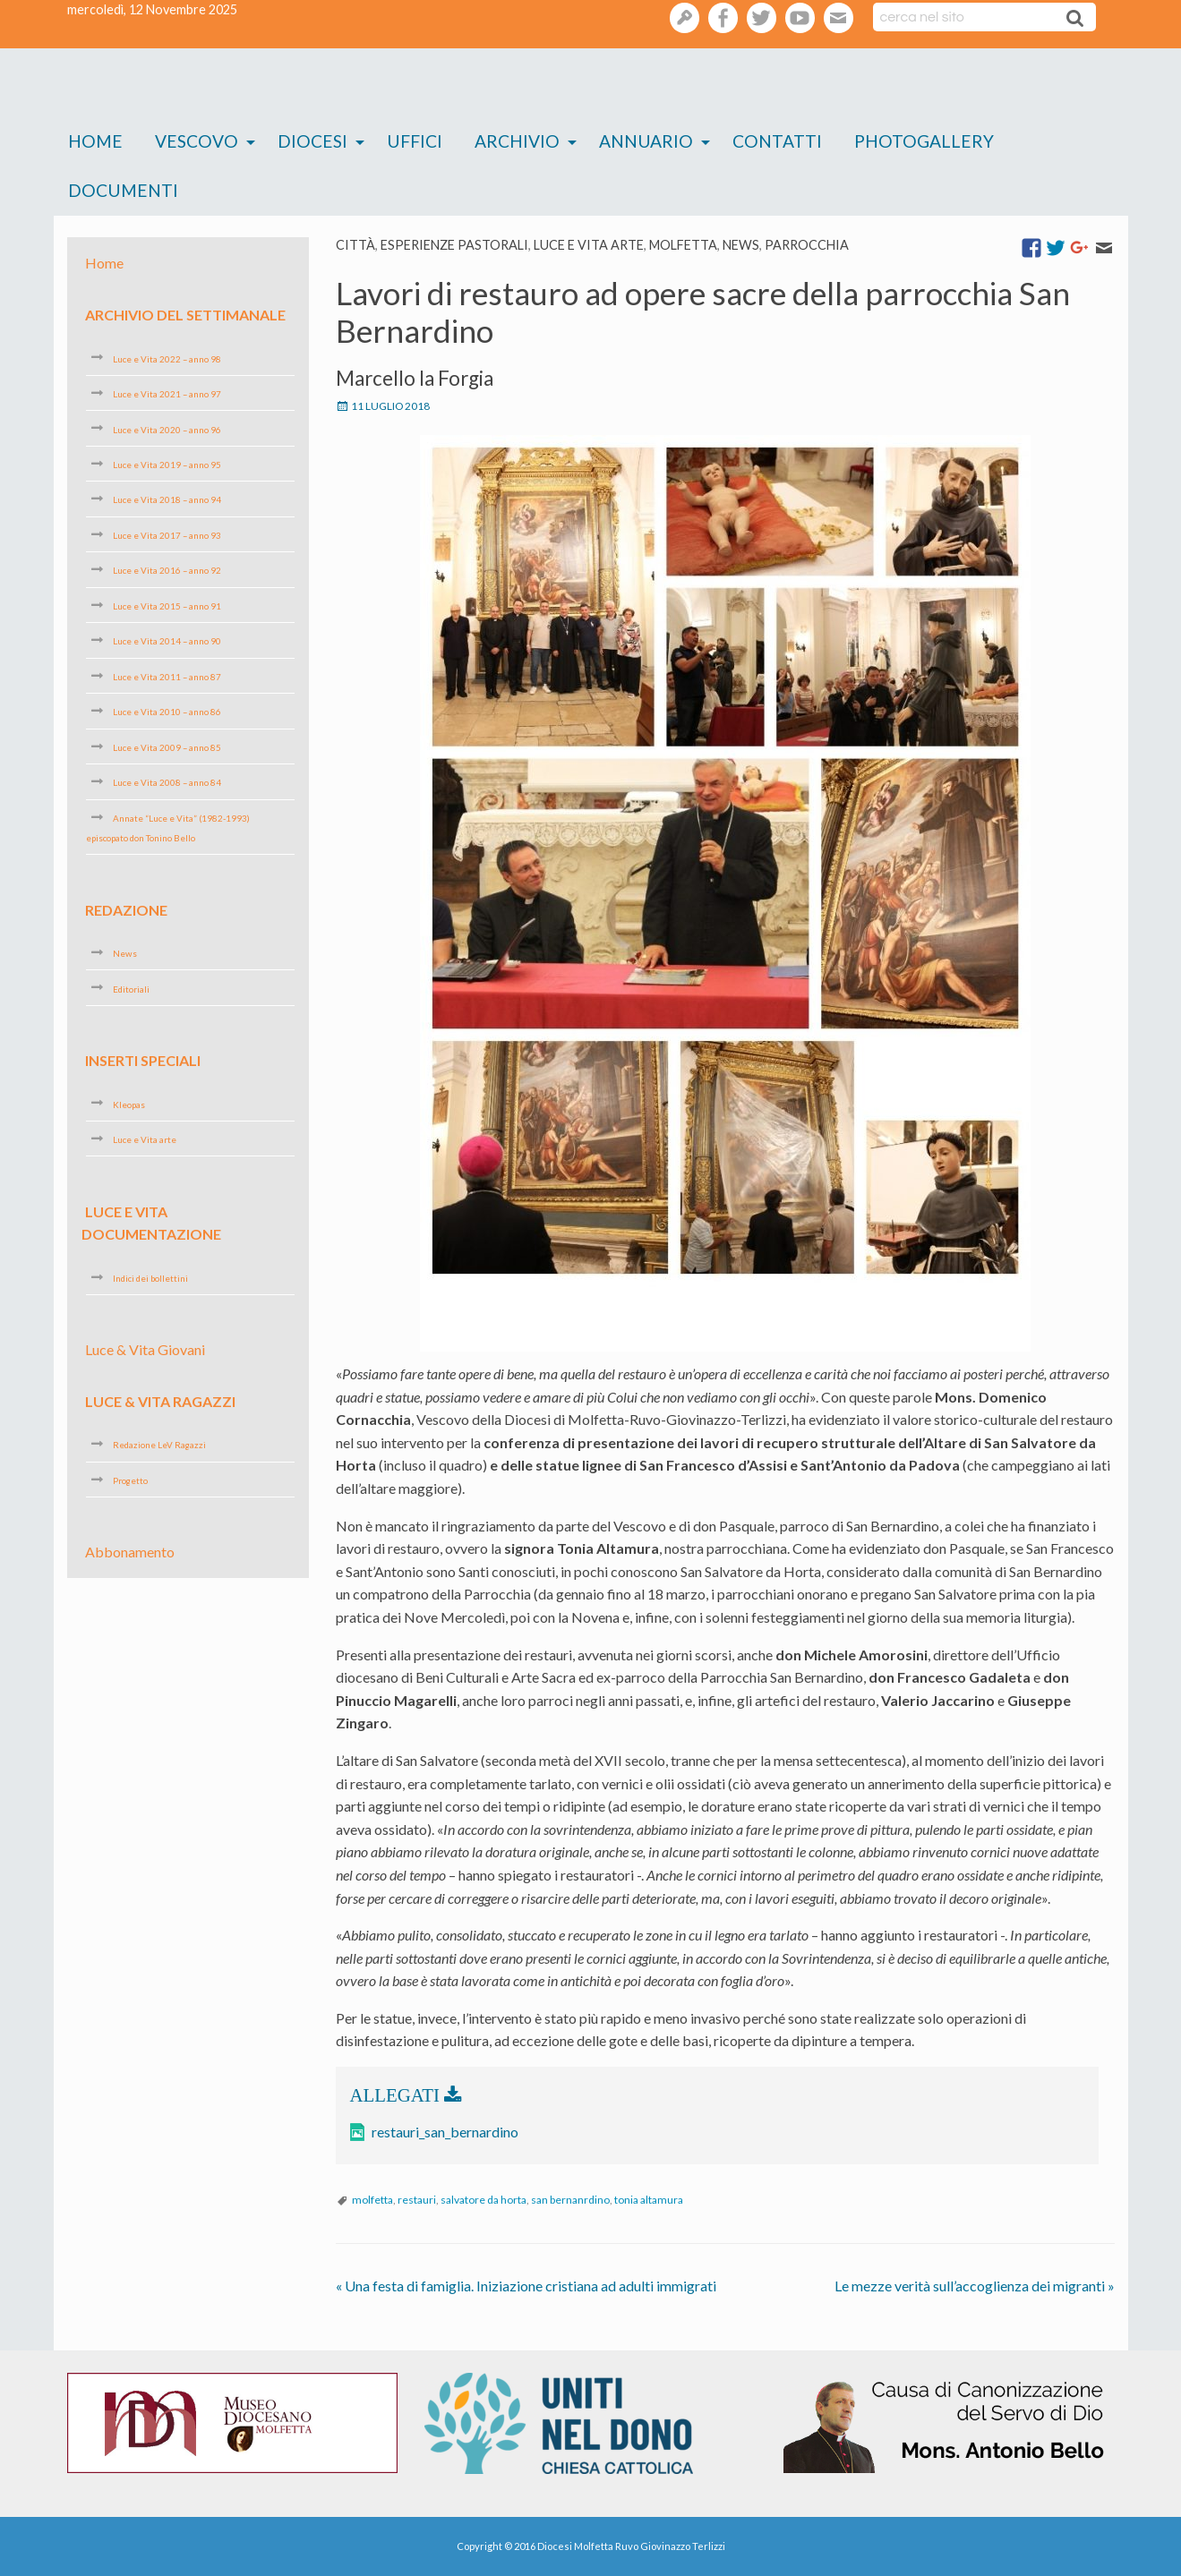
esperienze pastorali (454, 244)
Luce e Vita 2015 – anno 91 (167, 606)
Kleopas (129, 1103)
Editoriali (131, 988)
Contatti (777, 141)
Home (95, 141)
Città (355, 244)
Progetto (130, 1480)
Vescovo (196, 141)
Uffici (414, 141)
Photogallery (924, 141)
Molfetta (683, 244)
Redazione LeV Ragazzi (159, 1444)
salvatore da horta (483, 2199)
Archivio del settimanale (185, 314)
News (741, 244)
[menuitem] (95, 141)
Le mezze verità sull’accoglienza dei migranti (974, 2285)
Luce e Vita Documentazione (151, 1222)
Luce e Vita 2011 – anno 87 (167, 676)
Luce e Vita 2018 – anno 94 (167, 499)
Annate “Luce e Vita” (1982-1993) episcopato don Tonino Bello (168, 828)
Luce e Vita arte (589, 244)
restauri (417, 2199)
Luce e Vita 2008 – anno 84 (167, 782)
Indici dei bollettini (150, 1278)
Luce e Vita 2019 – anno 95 (167, 464)
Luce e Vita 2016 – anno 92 (167, 570)
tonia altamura (648, 2199)
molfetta (372, 2199)
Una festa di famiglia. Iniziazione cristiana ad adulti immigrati (526, 2285)
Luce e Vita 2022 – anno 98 (167, 358)
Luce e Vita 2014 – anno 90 (167, 640)
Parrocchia (807, 244)
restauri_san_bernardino (445, 2131)
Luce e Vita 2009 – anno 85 (167, 747)
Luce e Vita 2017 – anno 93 (167, 535)
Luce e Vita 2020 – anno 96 (167, 428)
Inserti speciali (143, 1060)
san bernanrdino (570, 2199)
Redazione (126, 908)
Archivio (517, 141)
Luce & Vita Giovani (145, 1349)
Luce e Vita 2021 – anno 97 (167, 393)
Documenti (123, 190)
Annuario (646, 141)
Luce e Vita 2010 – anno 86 (167, 711)
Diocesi (312, 141)
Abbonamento (130, 1551)
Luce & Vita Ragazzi (160, 1401)
